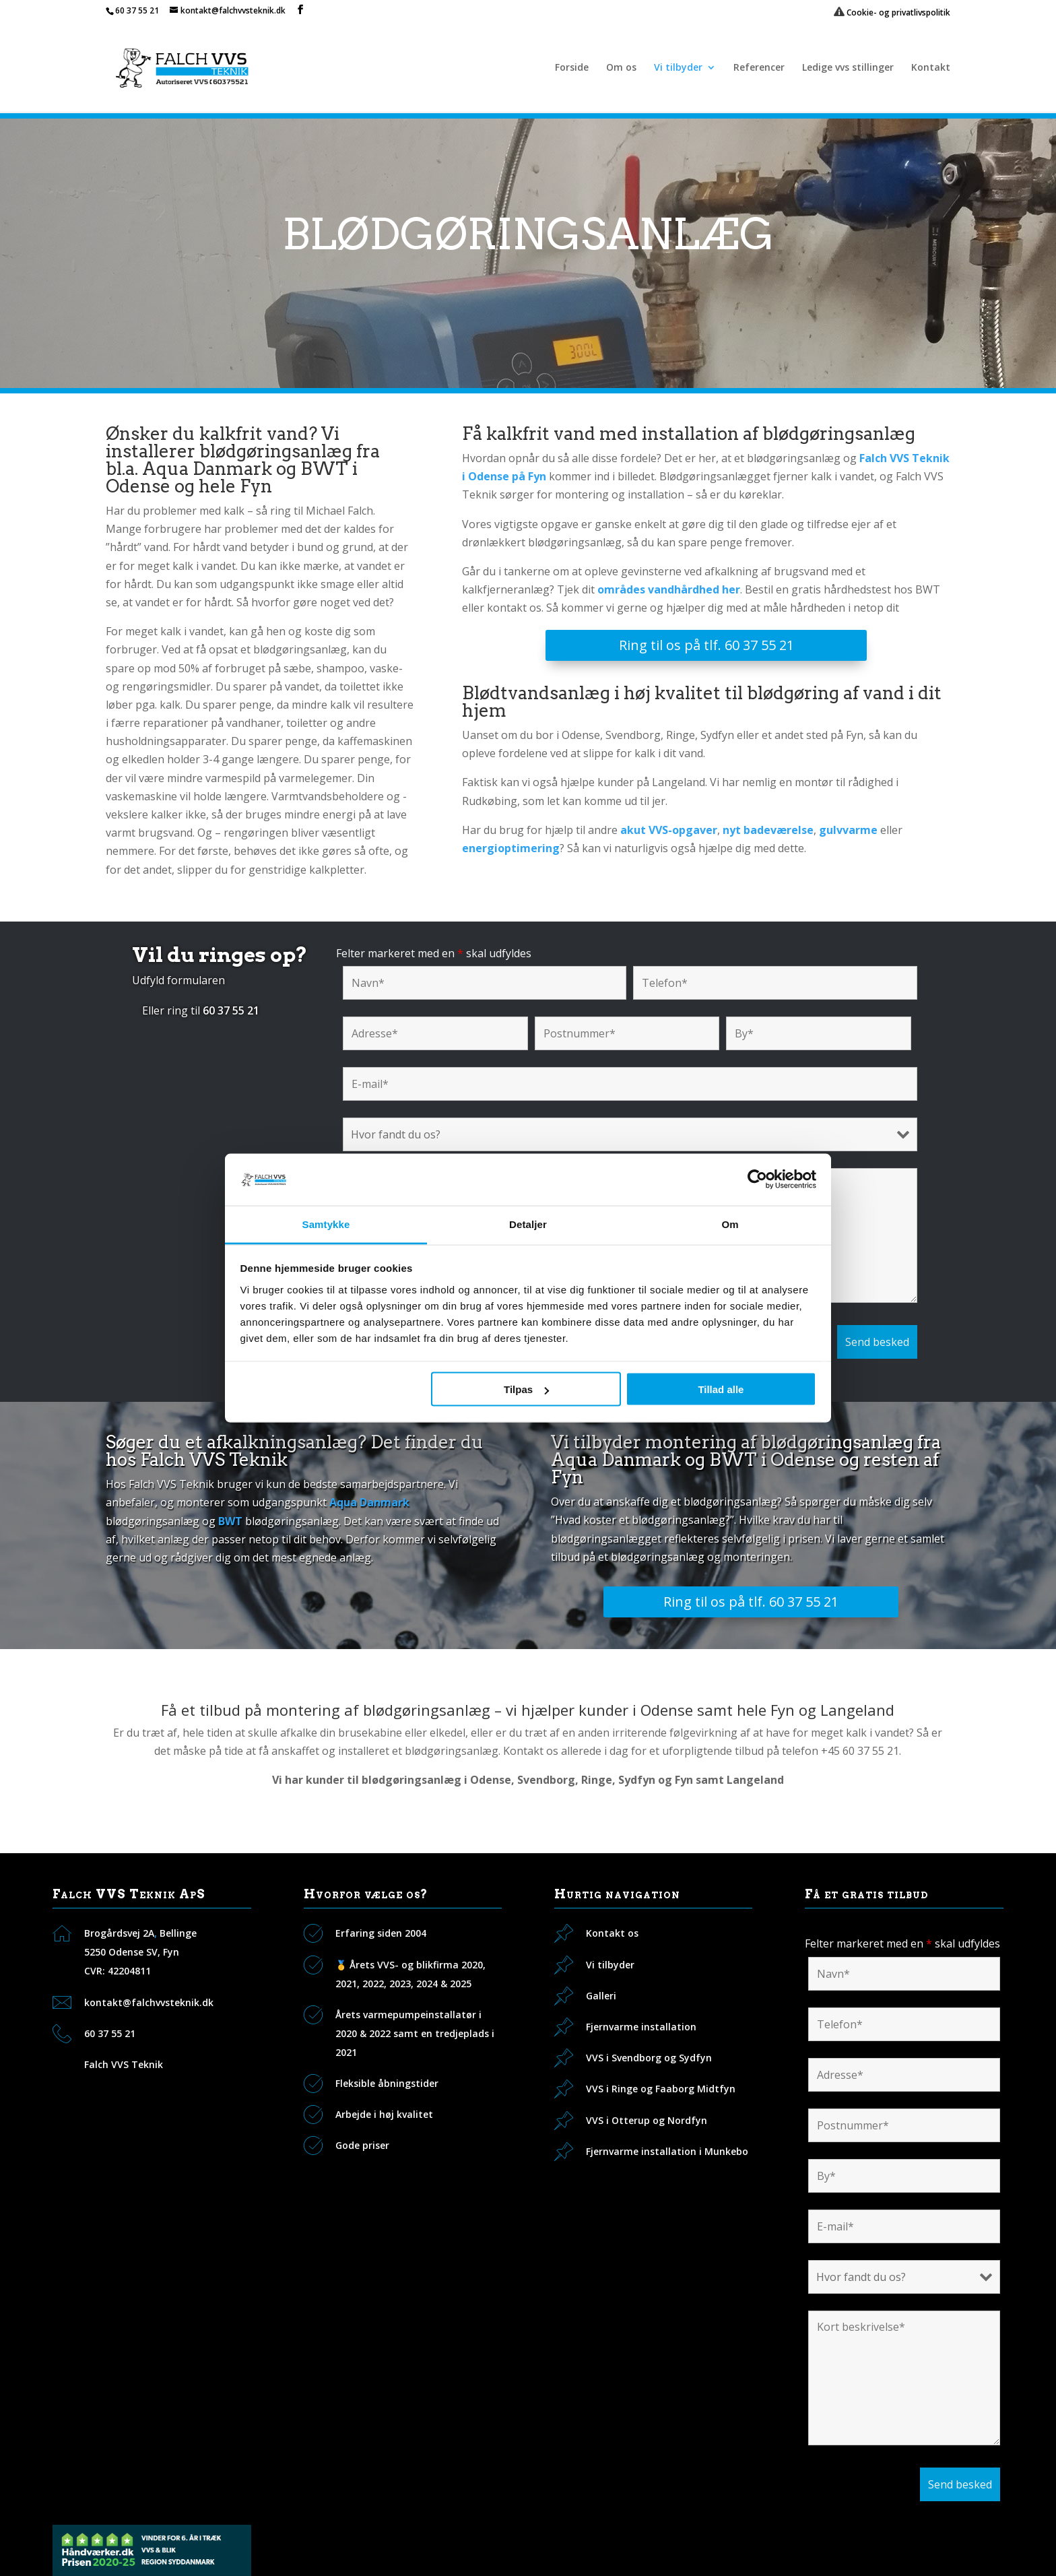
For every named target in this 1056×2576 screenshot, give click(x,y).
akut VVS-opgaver (668, 830)
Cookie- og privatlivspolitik (892, 12)
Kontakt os (612, 1933)
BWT (230, 1521)
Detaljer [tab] (528, 1223)
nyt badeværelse (768, 830)
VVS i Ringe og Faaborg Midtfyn (660, 2088)
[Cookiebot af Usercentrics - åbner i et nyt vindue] (757, 1179)
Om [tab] (729, 1223)
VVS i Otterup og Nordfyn (646, 2120)
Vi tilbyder (678, 68)
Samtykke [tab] (326, 1223)
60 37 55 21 (137, 10)
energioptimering (511, 848)
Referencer (759, 68)
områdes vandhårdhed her (668, 589)
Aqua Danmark (369, 1502)
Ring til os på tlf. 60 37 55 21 (706, 645)
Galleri (601, 1995)
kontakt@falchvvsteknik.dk (148, 2002)
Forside (572, 68)
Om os (621, 68)
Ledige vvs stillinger (848, 68)
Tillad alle (721, 1389)
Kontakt (930, 68)
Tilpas (526, 1389)
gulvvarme (848, 830)
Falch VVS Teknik (123, 2064)
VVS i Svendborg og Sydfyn (649, 2057)
